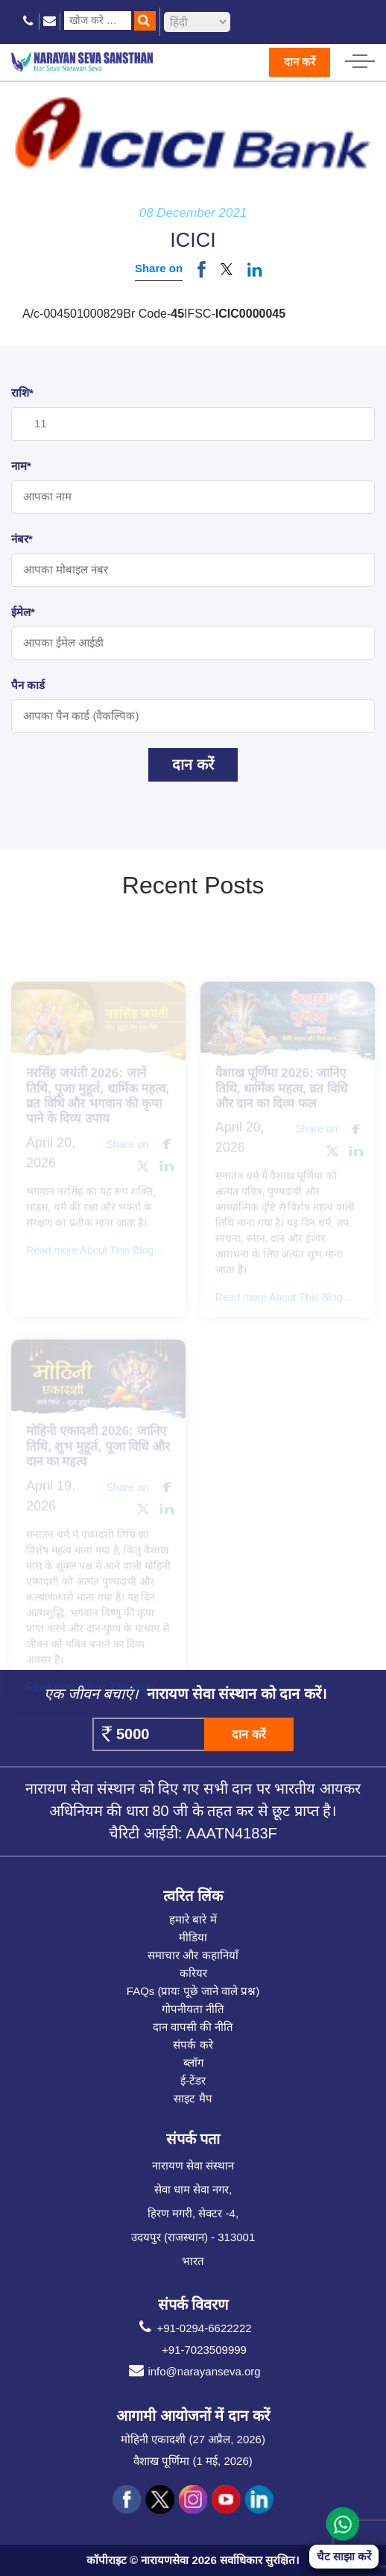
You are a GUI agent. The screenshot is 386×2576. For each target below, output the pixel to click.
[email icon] (49, 21)
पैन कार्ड (28, 685)
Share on (159, 268)
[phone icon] (29, 21)
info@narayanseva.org (192, 2372)
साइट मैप (193, 2098)
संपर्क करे (192, 2044)
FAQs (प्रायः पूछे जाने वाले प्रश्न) (193, 1991)
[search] (145, 21)
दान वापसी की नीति (193, 2026)
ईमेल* (23, 612)
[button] (226, 269)
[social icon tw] (160, 2500)
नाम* (21, 465)
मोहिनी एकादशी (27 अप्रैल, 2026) (193, 2439)
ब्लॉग (193, 2062)
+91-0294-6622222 (192, 2328)
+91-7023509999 (204, 2349)
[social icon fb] (127, 2500)
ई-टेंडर (193, 2080)
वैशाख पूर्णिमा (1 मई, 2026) (193, 2460)
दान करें (299, 61)
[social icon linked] (258, 2500)
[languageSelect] (197, 22)
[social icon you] (226, 2500)
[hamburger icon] (360, 57)
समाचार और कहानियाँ (193, 1955)
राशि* (22, 392)
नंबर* (22, 539)
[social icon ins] (193, 2500)
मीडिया (193, 1937)
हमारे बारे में (192, 1919)
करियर (193, 1973)
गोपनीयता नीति (193, 2008)
